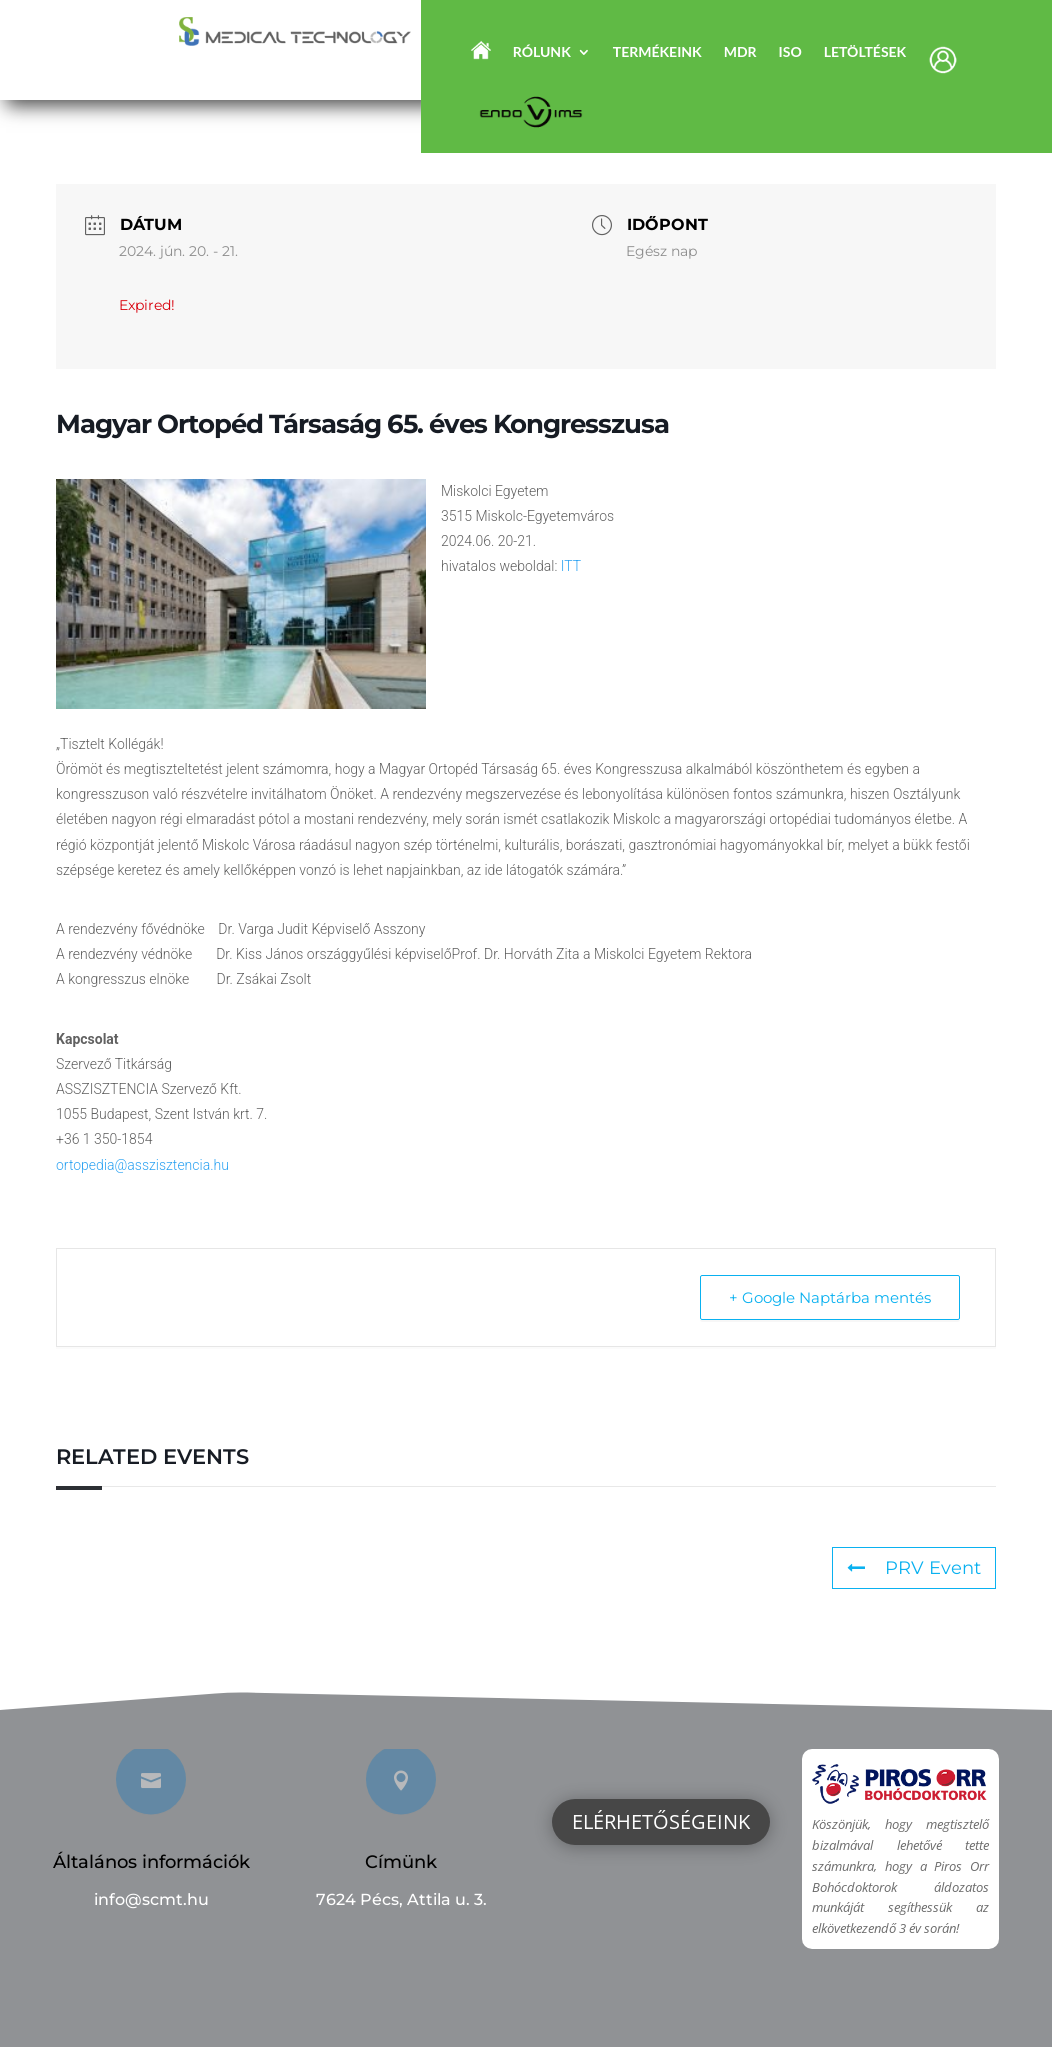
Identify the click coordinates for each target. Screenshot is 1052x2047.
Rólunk (542, 52)
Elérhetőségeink (661, 1821)
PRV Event (914, 1568)
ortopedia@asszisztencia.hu (142, 1165)
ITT (571, 566)
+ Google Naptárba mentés (830, 1297)
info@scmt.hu (151, 1899)
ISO (790, 52)
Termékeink (657, 52)
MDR (740, 52)
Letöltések (865, 52)
